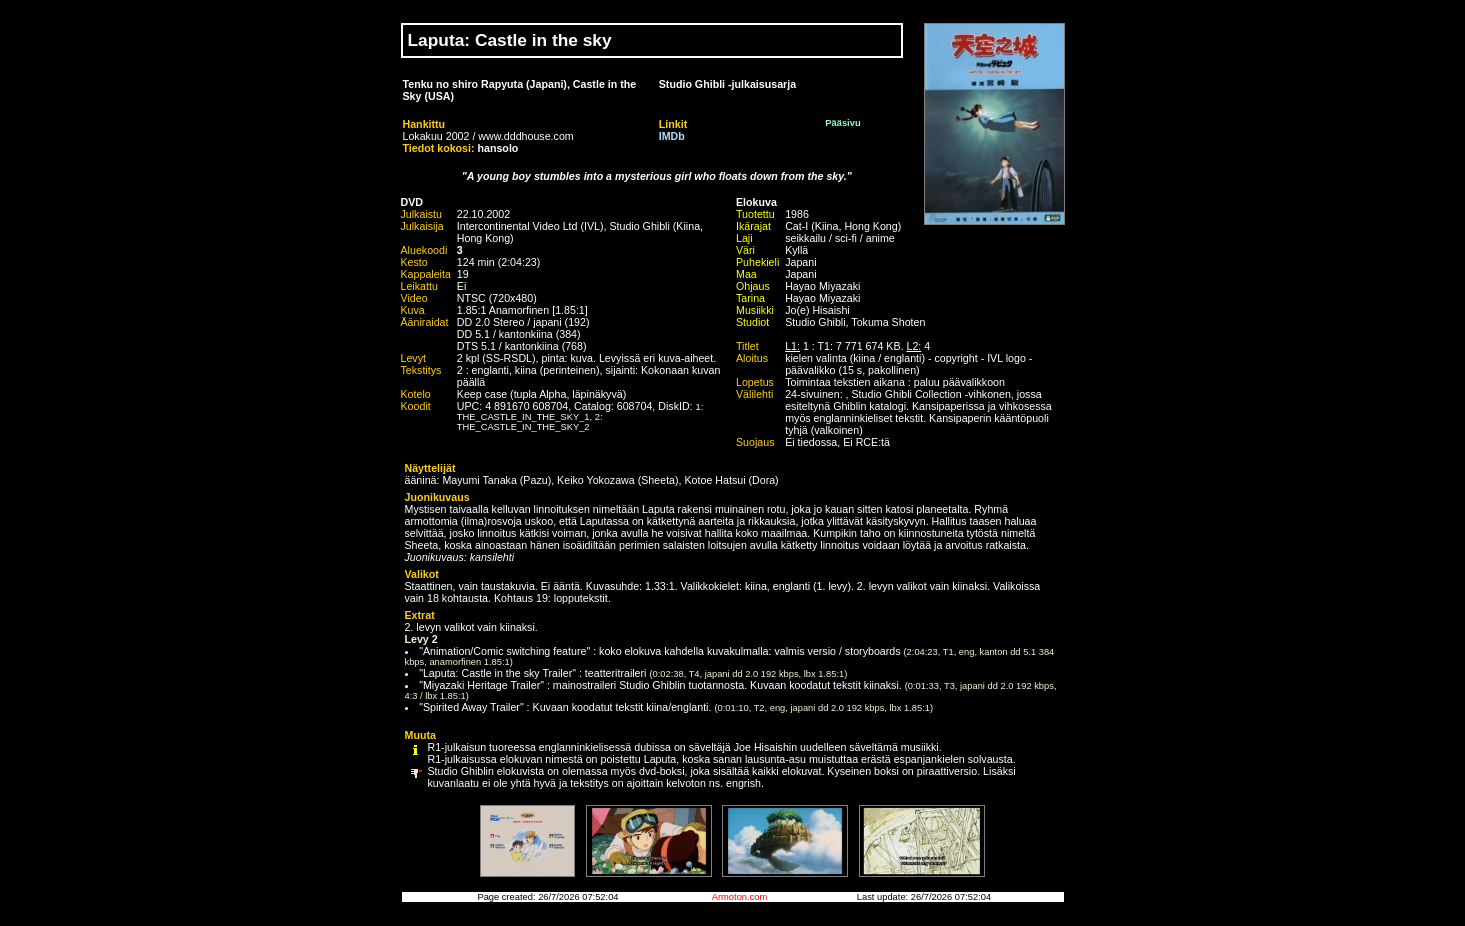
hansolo (498, 148)
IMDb (672, 136)
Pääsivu (842, 123)
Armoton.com (739, 897)
